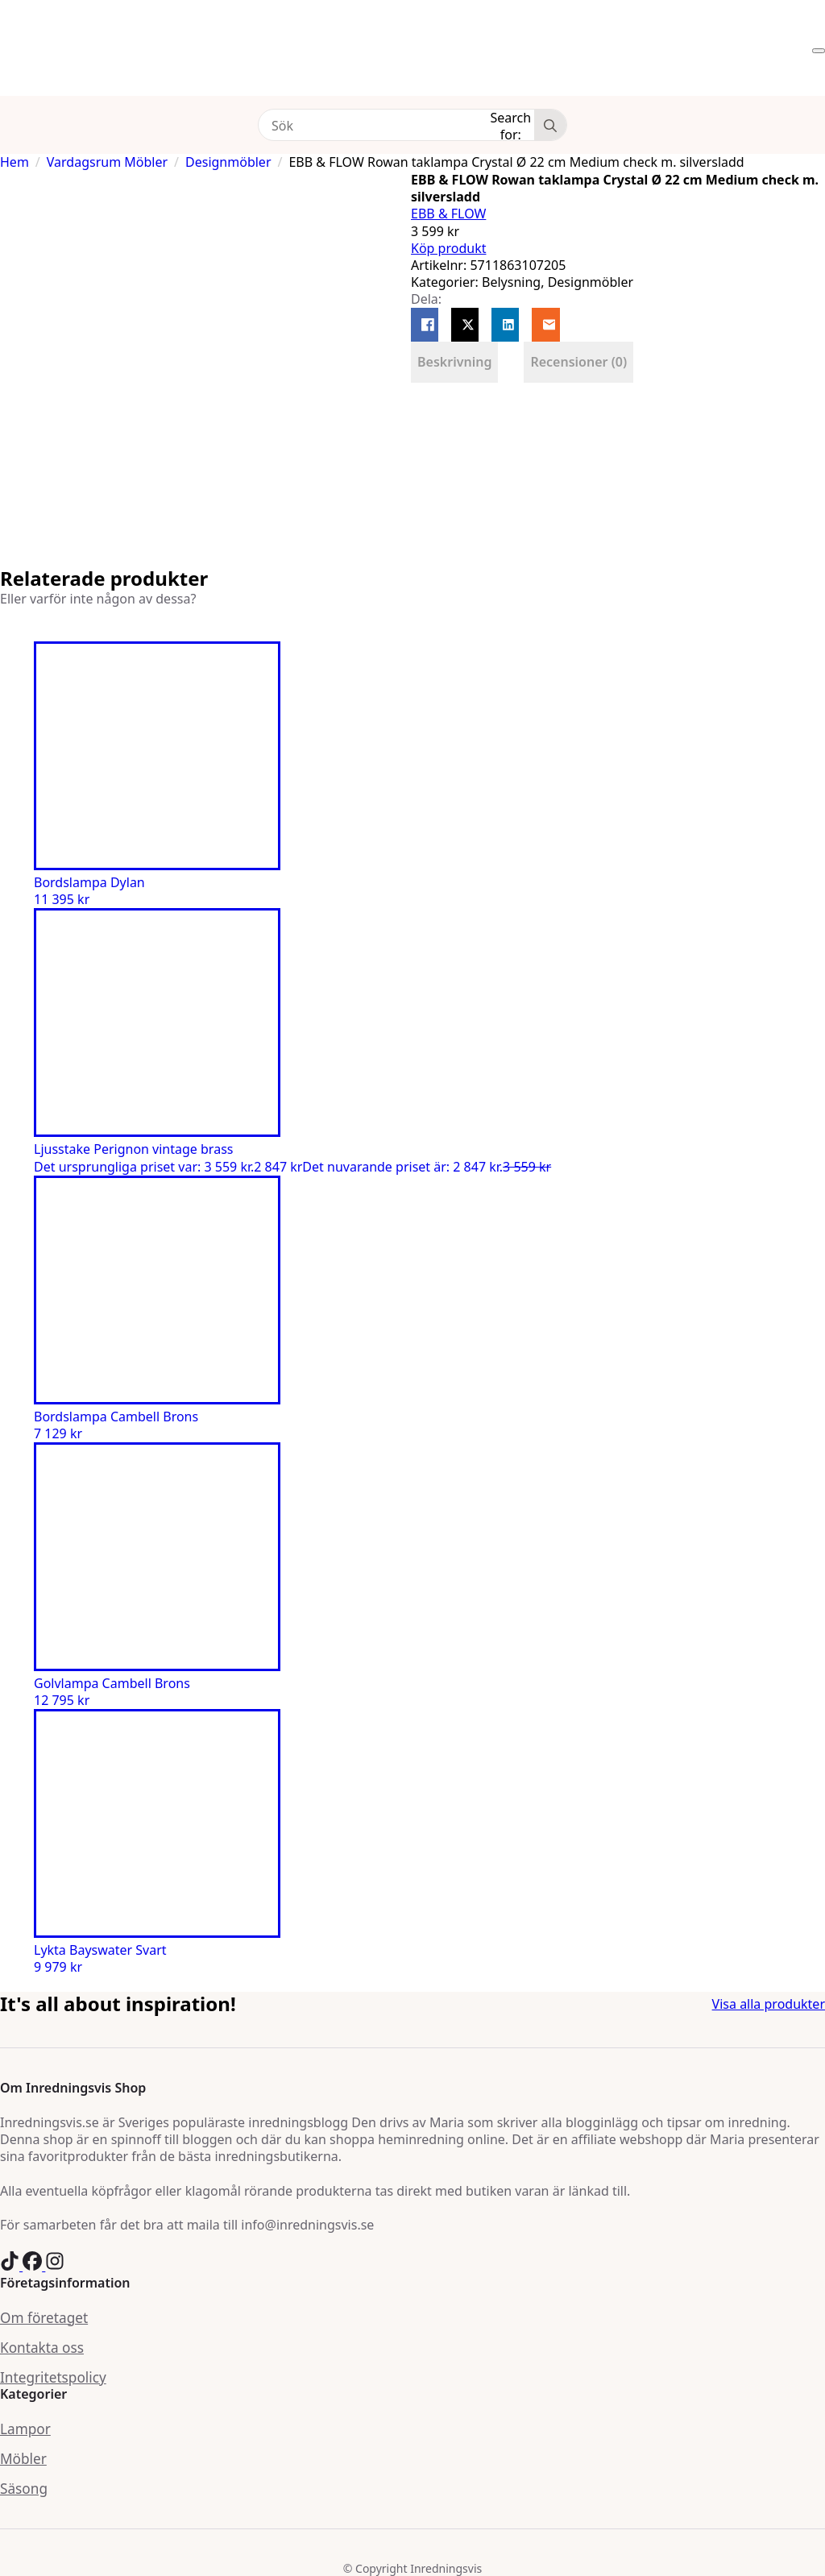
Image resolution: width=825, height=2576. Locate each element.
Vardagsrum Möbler (107, 162)
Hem (14, 162)
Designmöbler (228, 162)
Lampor (25, 2428)
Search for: (511, 125)
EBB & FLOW (448, 213)
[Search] (550, 126)
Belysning (511, 282)
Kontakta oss (42, 2347)
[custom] (11, 2266)
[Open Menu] (818, 50)
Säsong (24, 2488)
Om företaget (44, 2317)
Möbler (23, 2458)
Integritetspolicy (53, 2377)
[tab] (454, 362)
